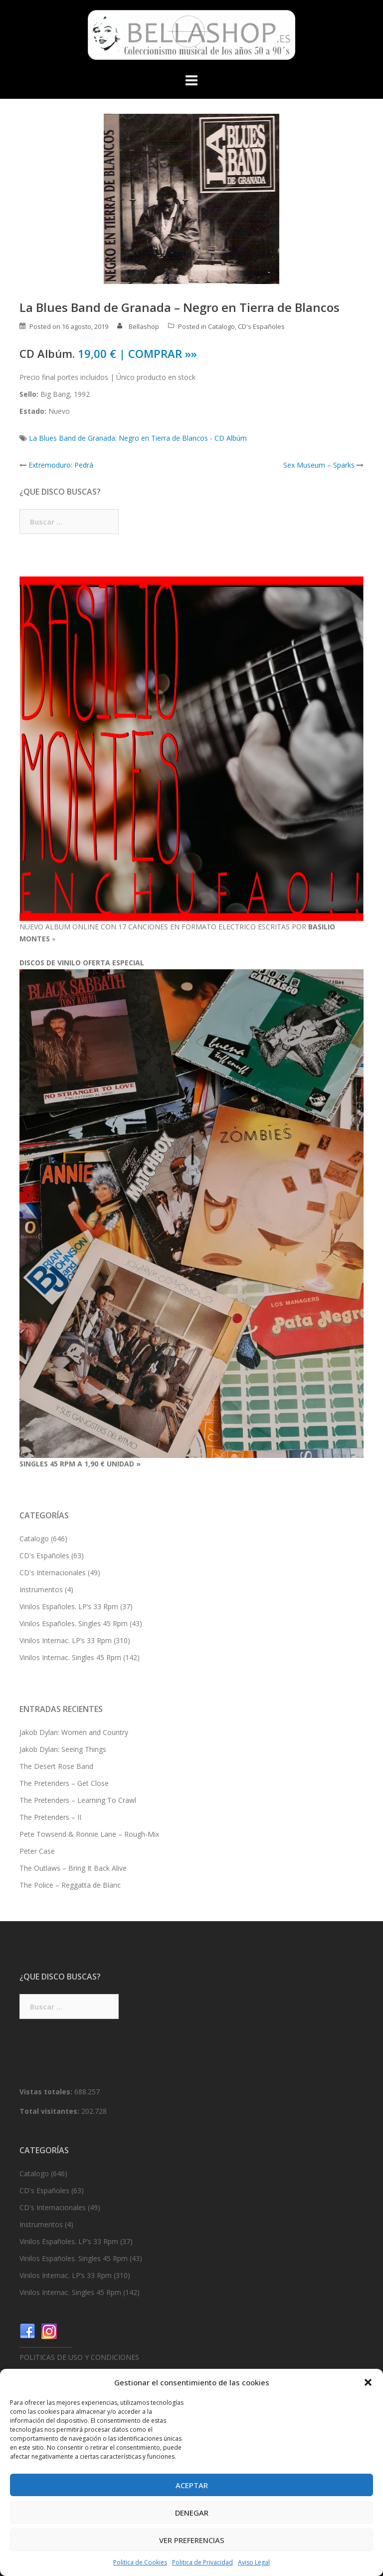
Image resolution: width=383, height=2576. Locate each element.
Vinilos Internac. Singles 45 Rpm (70, 1657)
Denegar (191, 2513)
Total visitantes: (50, 2111)
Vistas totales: (46, 2091)
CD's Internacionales (52, 1572)
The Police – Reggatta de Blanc (70, 1885)
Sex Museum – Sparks (319, 465)
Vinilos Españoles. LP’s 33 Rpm (68, 1606)
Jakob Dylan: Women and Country (73, 1732)
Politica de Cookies (140, 2562)
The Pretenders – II (50, 1817)
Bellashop (144, 326)
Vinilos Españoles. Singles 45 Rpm (73, 1623)
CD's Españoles (261, 326)
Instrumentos (41, 1589)
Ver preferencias (191, 2540)
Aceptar (192, 2485)
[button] (368, 2382)
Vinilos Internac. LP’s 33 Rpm (65, 1640)
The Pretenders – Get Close (64, 1783)
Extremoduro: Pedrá (60, 465)
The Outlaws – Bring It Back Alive (73, 1868)
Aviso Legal (254, 2562)
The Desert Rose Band (56, 1766)
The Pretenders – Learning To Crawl (77, 1800)
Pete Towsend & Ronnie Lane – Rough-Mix (89, 1834)
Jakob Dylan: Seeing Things (62, 1749)
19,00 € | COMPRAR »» (137, 353)
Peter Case (37, 1851)
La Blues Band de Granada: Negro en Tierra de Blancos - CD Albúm (138, 438)
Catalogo (221, 326)
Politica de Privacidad (202, 2562)
